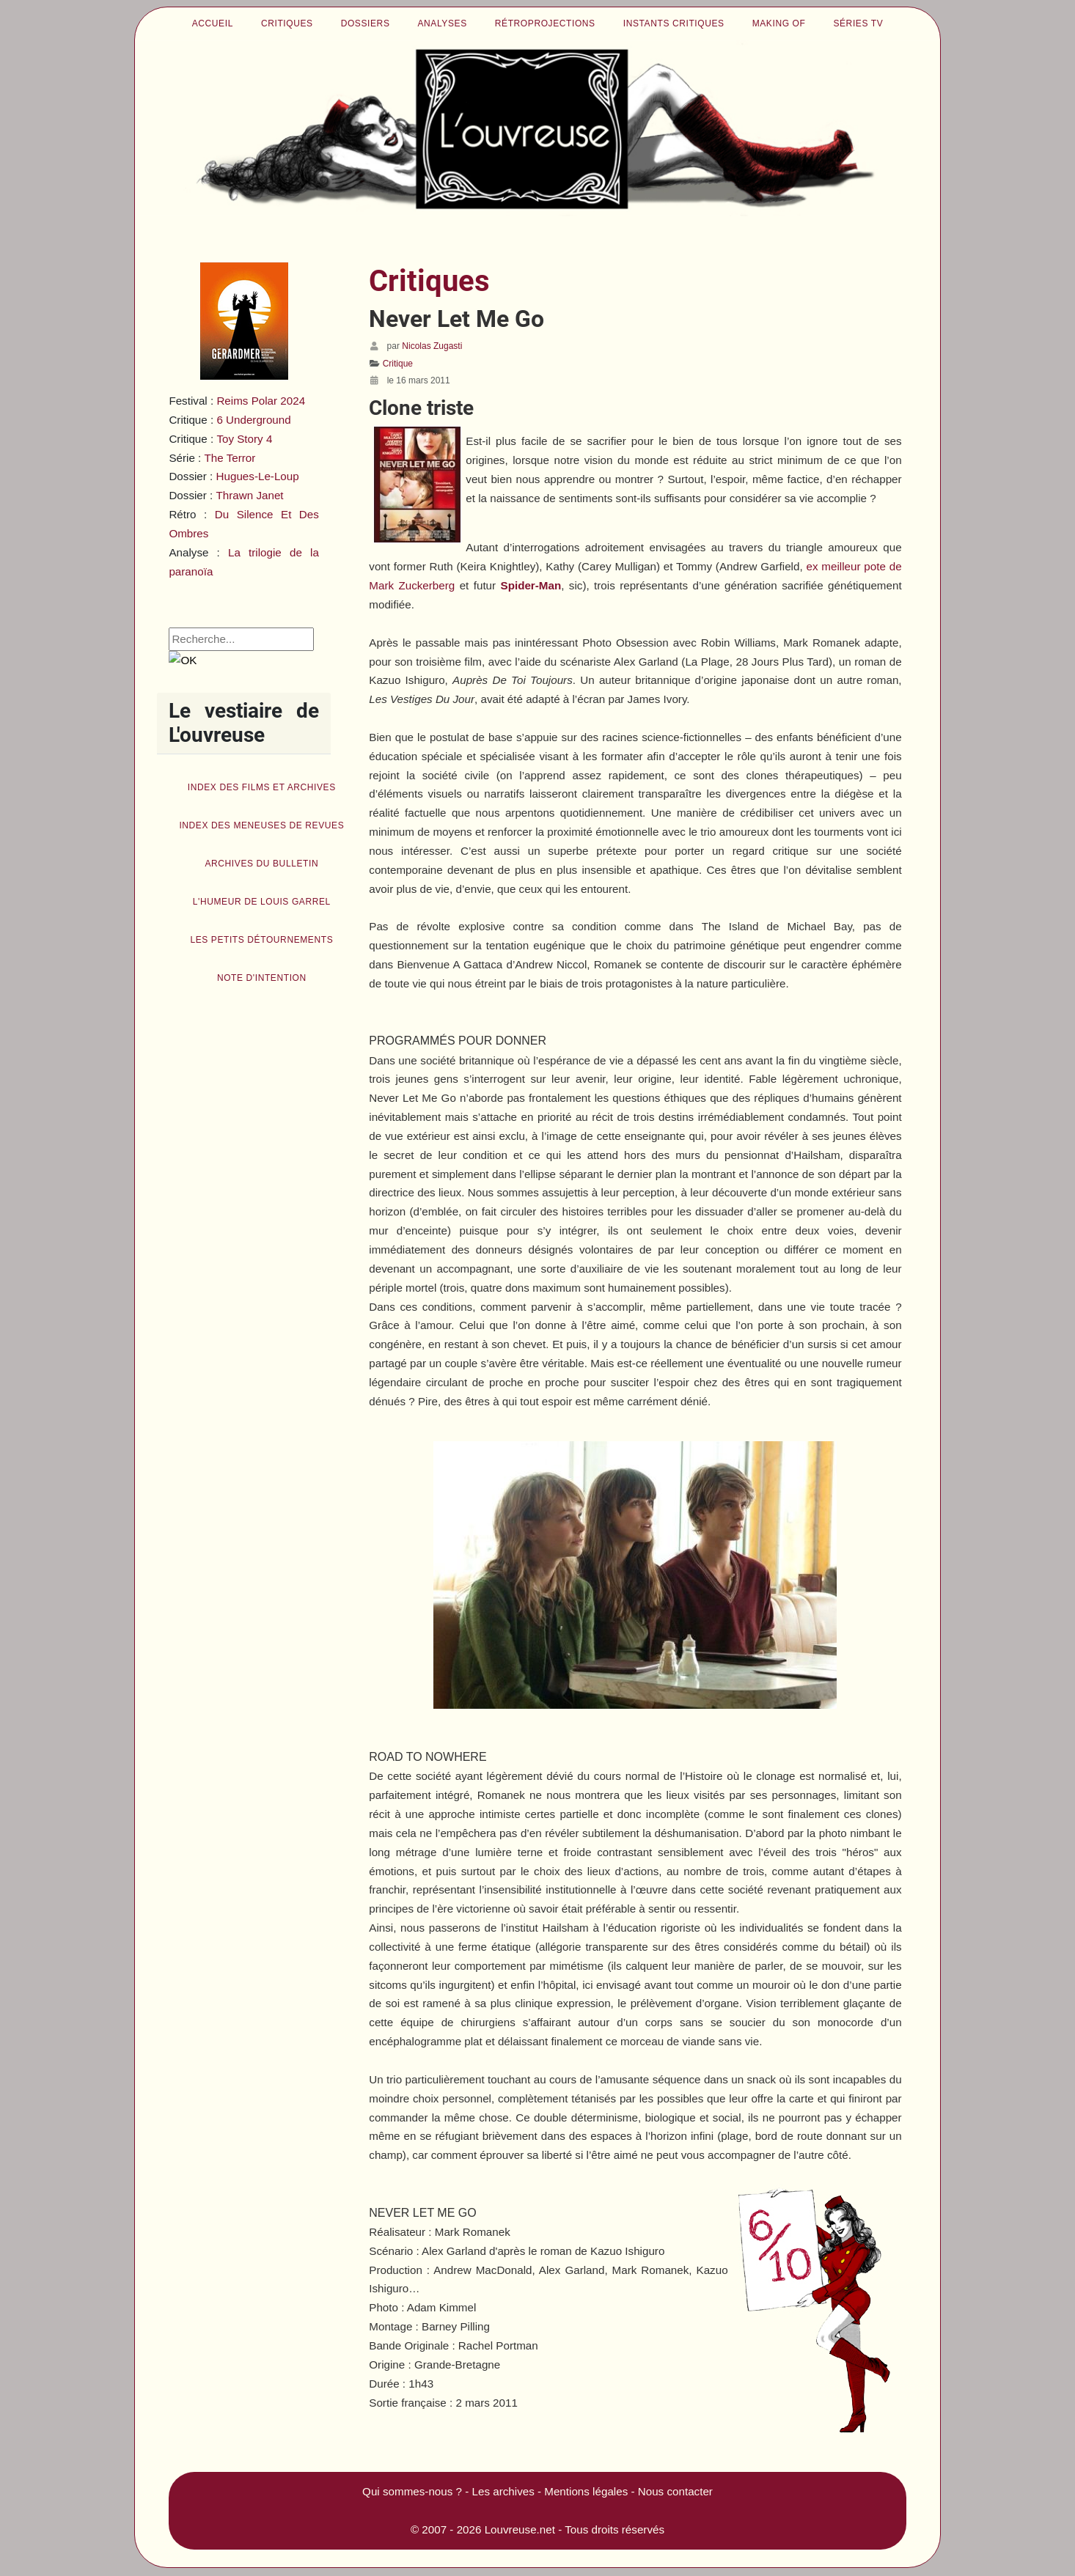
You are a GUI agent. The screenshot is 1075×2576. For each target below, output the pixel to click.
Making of (779, 23)
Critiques (287, 23)
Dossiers (365, 23)
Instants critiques (673, 23)
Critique (398, 363)
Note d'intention (262, 978)
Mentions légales (586, 2491)
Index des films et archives (262, 787)
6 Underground (253, 419)
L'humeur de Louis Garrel (262, 902)
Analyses (442, 23)
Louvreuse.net (520, 2529)
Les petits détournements (261, 940)
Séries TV (858, 23)
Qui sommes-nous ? (412, 2491)
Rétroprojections (545, 23)
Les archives (503, 2491)
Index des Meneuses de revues (261, 825)
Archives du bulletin (261, 863)
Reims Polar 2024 (260, 400)
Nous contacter (675, 2491)
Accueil (212, 23)
